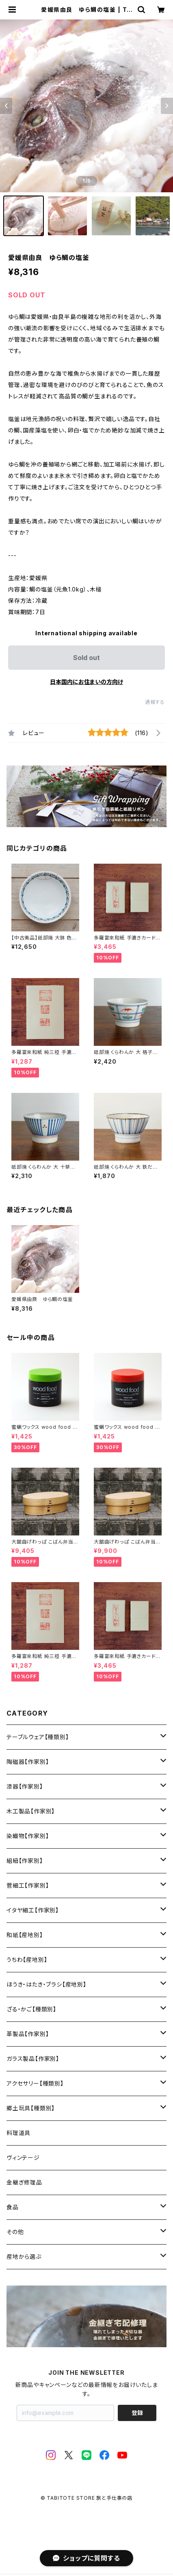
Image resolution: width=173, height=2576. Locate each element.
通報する (155, 702)
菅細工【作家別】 (27, 1885)
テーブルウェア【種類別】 (37, 1736)
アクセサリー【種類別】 (35, 2083)
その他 (15, 2231)
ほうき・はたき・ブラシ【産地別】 (46, 1984)
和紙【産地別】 (24, 1934)
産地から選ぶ (23, 2256)
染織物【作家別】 (27, 1835)
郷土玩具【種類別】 (30, 2108)
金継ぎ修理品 (24, 2182)
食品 (12, 2207)
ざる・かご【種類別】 (31, 2009)
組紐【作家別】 (24, 1860)
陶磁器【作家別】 (27, 1761)
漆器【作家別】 (24, 1786)
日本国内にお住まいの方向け (86, 681)
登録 (137, 2412)
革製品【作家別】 (27, 2033)
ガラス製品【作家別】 (32, 2058)
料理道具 (18, 2132)
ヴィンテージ (23, 2157)
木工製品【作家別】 (30, 1811)
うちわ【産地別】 (26, 1959)
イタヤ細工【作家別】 (32, 1910)
